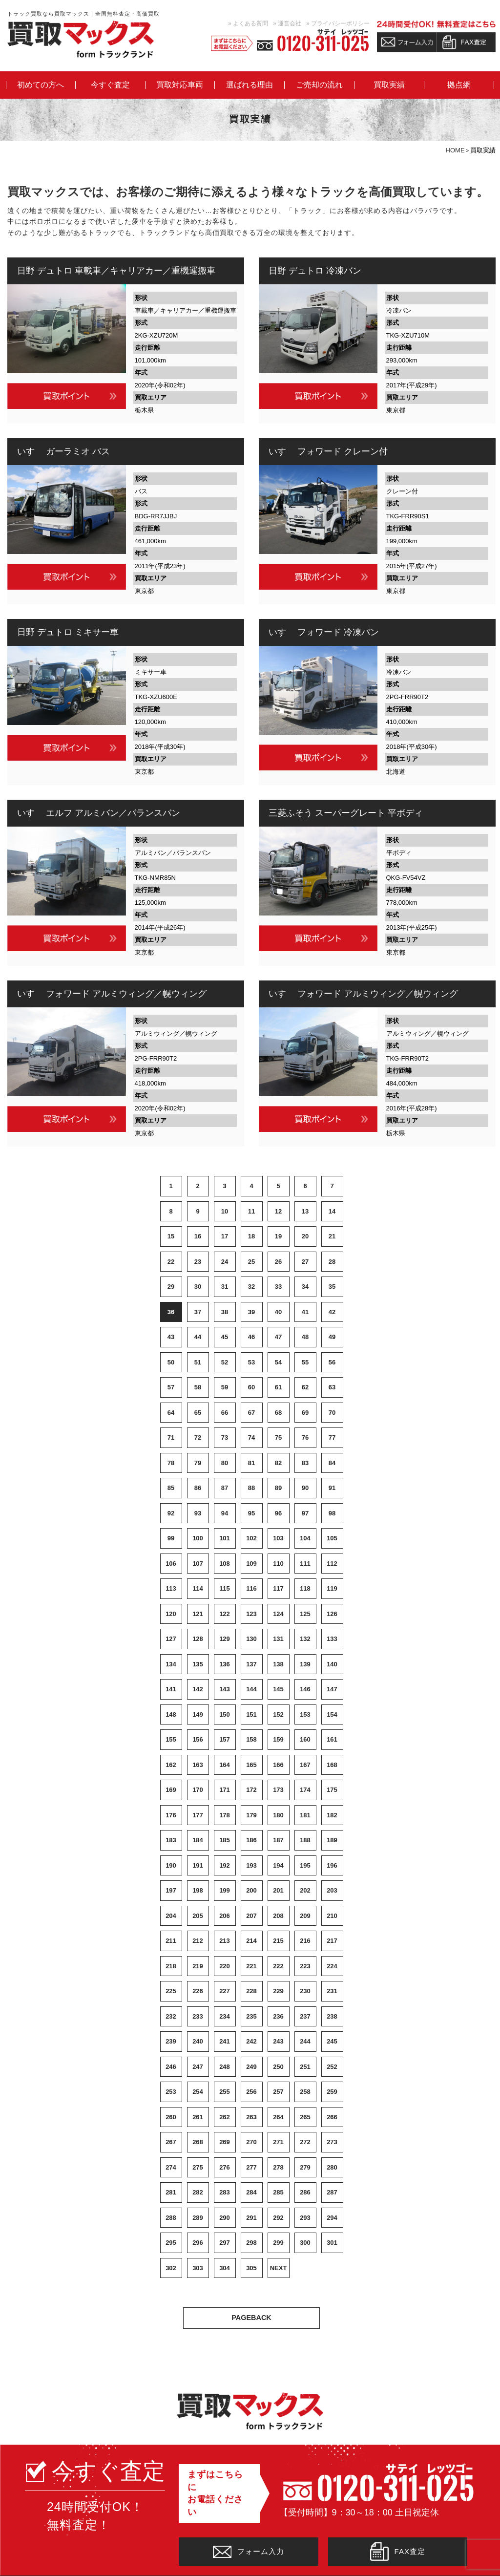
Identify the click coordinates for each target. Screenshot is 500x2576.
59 (224, 1387)
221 (251, 1966)
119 (332, 1588)
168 (332, 1764)
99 (170, 1538)
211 (171, 1940)
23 (197, 1261)
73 (224, 1437)
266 (332, 2117)
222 (278, 1966)
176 (171, 1815)
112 (332, 1563)
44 (197, 1337)
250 (278, 2066)
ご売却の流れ (319, 85)
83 (305, 1463)
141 (171, 1689)
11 (251, 1211)
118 (305, 1588)
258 (305, 2091)
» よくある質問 (248, 23)
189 (332, 1840)
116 (251, 1588)
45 (224, 1337)
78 (170, 1463)
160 (305, 1739)
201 (278, 1890)
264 (278, 2117)
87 (224, 1487)
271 (278, 2142)
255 (224, 2091)
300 (305, 2242)
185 (224, 1840)
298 (251, 2242)
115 (224, 1588)
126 (332, 1614)
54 (278, 1362)
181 (305, 1815)
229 (278, 1991)
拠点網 (459, 85)
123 (251, 1614)
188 (305, 1840)
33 (278, 1286)
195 (305, 1865)
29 (170, 1286)
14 (332, 1211)
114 (197, 1588)
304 (224, 2268)
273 (332, 2142)
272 (305, 2142)
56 (332, 1362)
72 (197, 1437)
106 (171, 1563)
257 (278, 2091)
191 (197, 1865)
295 (171, 2242)
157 (224, 1739)
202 (305, 1890)
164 (224, 1764)
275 (197, 2167)
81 (251, 1463)
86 (197, 1487)
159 (278, 1739)
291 (251, 2217)
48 (305, 1337)
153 (305, 1714)
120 (171, 1614)
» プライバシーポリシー (338, 23)
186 (251, 1840)
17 (224, 1236)
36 (170, 1312)
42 (332, 1312)
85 (170, 1487)
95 (251, 1513)
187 (278, 1840)
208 (278, 1915)
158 (251, 1739)
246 (171, 2066)
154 (332, 1714)
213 (224, 1940)
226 (197, 1991)
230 (305, 1991)
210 (332, 1915)
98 (332, 1513)
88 (251, 1487)
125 (305, 1614)
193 (251, 1865)
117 (278, 1588)
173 (278, 1789)
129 (224, 1638)
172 (251, 1789)
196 (332, 1865)
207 (251, 1915)
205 (197, 1915)
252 (332, 2066)
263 (251, 2117)
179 (251, 1815)
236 (278, 2016)
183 (171, 1840)
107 (197, 1563)
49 (332, 1337)
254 (197, 2091)
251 (305, 2066)
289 (197, 2217)
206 (224, 1915)
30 (197, 1286)
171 (224, 1789)
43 (170, 1337)
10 (224, 1211)
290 (224, 2217)
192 (224, 1865)
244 (305, 2041)
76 (305, 1437)
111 (305, 1563)
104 (305, 1538)
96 (278, 1513)
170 (197, 1789)
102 (251, 1538)
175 (332, 1789)
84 (332, 1463)
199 (224, 1890)
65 (197, 1412)
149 (197, 1714)
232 (171, 2016)
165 (251, 1764)
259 (332, 2091)
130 (251, 1638)
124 (278, 1614)
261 (197, 2117)
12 (278, 1211)
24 (224, 1261)
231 (332, 1991)
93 (197, 1513)
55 (305, 1362)
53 (251, 1362)
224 (332, 1966)
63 (332, 1387)
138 (278, 1664)
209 (305, 1915)
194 (278, 1865)
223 (305, 1966)
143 (224, 1689)
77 (332, 1437)
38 (224, 1312)
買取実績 (389, 85)
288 (171, 2217)
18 (251, 1236)
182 (332, 1815)
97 (305, 1513)
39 (251, 1312)
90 (305, 1487)
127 (171, 1638)
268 (197, 2142)
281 (171, 2192)
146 (305, 1689)
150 (224, 1714)
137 (251, 1664)
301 (332, 2242)
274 (171, 2167)
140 (332, 1664)
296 (197, 2242)
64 (170, 1412)
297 (224, 2242)
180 (278, 1815)
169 (171, 1789)
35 (332, 1286)
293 (305, 2217)
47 (278, 1337)
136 (224, 1664)
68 (278, 1412)
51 (197, 1362)
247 (197, 2066)
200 (251, 1890)
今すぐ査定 (110, 85)
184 (197, 1840)
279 (305, 2167)
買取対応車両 (179, 85)
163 (197, 1764)
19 (278, 1236)
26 (278, 1261)
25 (251, 1261)
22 (170, 1261)
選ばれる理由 (249, 85)
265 (305, 2117)
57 (170, 1387)
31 (224, 1286)
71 (170, 1437)
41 (305, 1312)
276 (224, 2167)
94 (224, 1513)
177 (197, 1815)
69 (305, 1412)
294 (332, 2217)
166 (278, 1764)
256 (251, 2091)
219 (197, 1966)
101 (224, 1538)
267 (171, 2142)
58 (197, 1387)
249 (251, 2066)
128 (197, 1638)
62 (305, 1387)
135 (197, 1664)
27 (305, 1261)
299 (278, 2242)
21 (332, 1236)
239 (171, 2041)
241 (224, 2041)
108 (224, 1563)
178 (224, 1815)
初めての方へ (40, 85)
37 (197, 1312)
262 (224, 2117)
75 (278, 1437)
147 (332, 1689)
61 (278, 1387)
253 (171, 2091)
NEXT (278, 2268)
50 (170, 1362)
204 (171, 1915)
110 (278, 1563)
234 (224, 2016)
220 (224, 1966)
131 (278, 1638)
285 (278, 2192)
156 (197, 1739)
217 (332, 1940)
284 (251, 2192)
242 (251, 2041)
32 (251, 1286)
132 (305, 1638)
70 (332, 1412)
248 (224, 2066)
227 (224, 1991)
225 (171, 1991)
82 (278, 1463)
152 (278, 1714)
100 (197, 1538)
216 (305, 1940)
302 (171, 2268)
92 (170, 1513)
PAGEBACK (251, 2318)
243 (278, 2041)
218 (171, 1966)
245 (332, 2041)
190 (171, 1865)
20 (305, 1236)
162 (171, 1764)
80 (224, 1463)
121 (197, 1614)
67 (251, 1412)
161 (332, 1739)
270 (251, 2142)
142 (197, 1689)
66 (224, 1412)
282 (197, 2192)
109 (251, 1563)
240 (197, 2041)
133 (332, 1638)
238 (332, 2016)
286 (305, 2192)
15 (170, 1236)
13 (305, 1211)
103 (278, 1538)
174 (305, 1789)
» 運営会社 (287, 23)
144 (251, 1689)
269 (224, 2142)
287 (332, 2192)
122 (224, 1614)
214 (251, 1940)
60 (251, 1387)
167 (305, 1764)
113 (171, 1588)
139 (305, 1664)
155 (171, 1739)
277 (251, 2167)
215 (278, 1940)
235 (251, 2016)
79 (197, 1463)
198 (197, 1890)
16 (197, 1236)
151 (251, 1714)
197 (171, 1890)
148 (171, 1714)
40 (278, 1312)
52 (224, 1362)
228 (251, 1991)
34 (305, 1286)
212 (197, 1940)
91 (332, 1487)
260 (171, 2117)
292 (278, 2217)
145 (278, 1689)
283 (224, 2192)
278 (278, 2167)
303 (197, 2268)
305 (251, 2268)
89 (278, 1487)
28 (332, 1261)
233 (197, 2016)
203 (332, 1890)
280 (332, 2167)
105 (332, 1538)
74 (251, 1437)
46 (251, 1337)
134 (171, 1664)
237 (305, 2016)
